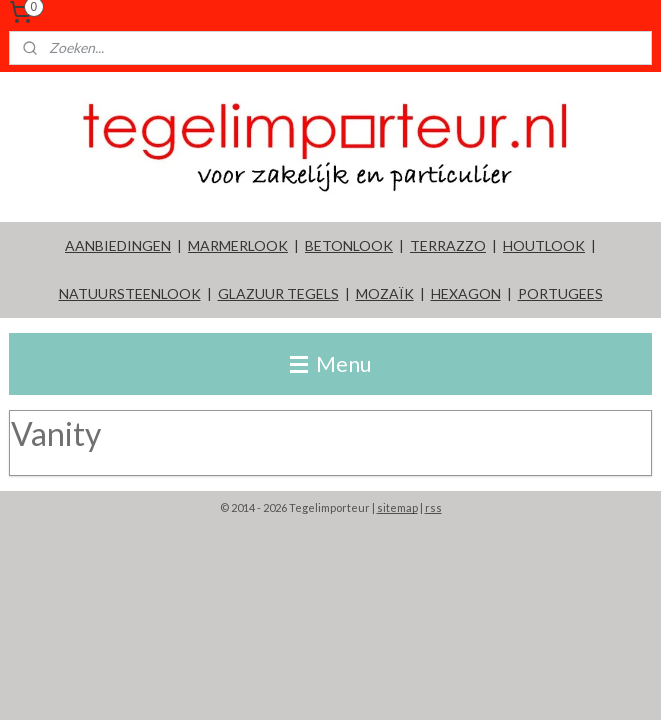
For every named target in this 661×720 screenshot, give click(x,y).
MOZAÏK (385, 293)
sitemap (397, 507)
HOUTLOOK (544, 245)
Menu (330, 363)
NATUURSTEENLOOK (130, 293)
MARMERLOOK (238, 245)
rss (433, 507)
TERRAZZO (448, 245)
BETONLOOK (349, 245)
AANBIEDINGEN (118, 245)
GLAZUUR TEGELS (278, 293)
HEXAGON (466, 293)
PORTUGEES (560, 293)
